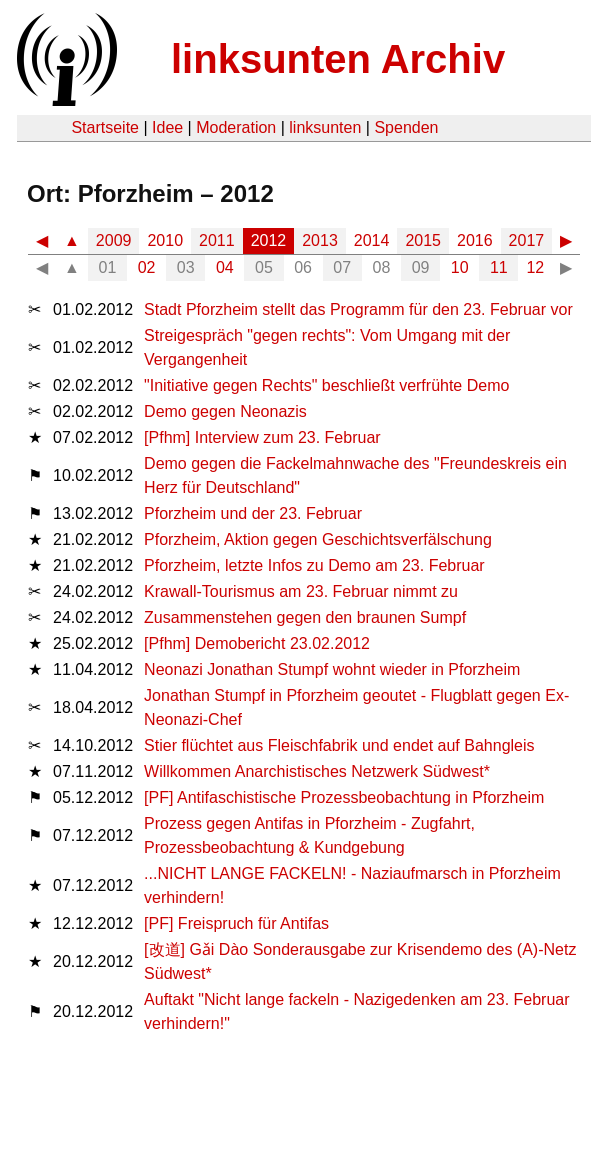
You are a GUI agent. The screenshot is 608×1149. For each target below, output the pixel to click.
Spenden (406, 127)
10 (460, 267)
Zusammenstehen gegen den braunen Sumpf (305, 617)
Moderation (236, 127)
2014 (372, 240)
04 (225, 267)
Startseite (105, 127)
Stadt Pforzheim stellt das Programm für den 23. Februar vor (358, 309)
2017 (527, 240)
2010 (165, 240)
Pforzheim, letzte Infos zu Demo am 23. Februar (314, 565)
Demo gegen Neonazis (225, 411)
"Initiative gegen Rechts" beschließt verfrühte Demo (326, 385)
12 (535, 267)
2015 (423, 240)
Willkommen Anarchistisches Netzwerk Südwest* (317, 771)
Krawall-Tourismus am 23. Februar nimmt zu (301, 591)
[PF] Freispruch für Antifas (236, 923)
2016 (475, 240)
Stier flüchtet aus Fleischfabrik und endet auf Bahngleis (339, 745)
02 (147, 267)
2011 (217, 240)
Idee (167, 127)
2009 (114, 240)
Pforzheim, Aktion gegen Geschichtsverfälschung (318, 539)
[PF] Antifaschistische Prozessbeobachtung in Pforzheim (344, 797)
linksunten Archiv (338, 59)
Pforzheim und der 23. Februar (253, 513)
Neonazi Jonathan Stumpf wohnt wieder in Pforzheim (332, 669)
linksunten (325, 127)
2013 (320, 240)
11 (499, 267)
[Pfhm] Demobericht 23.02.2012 (257, 643)
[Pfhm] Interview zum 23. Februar (262, 437)
